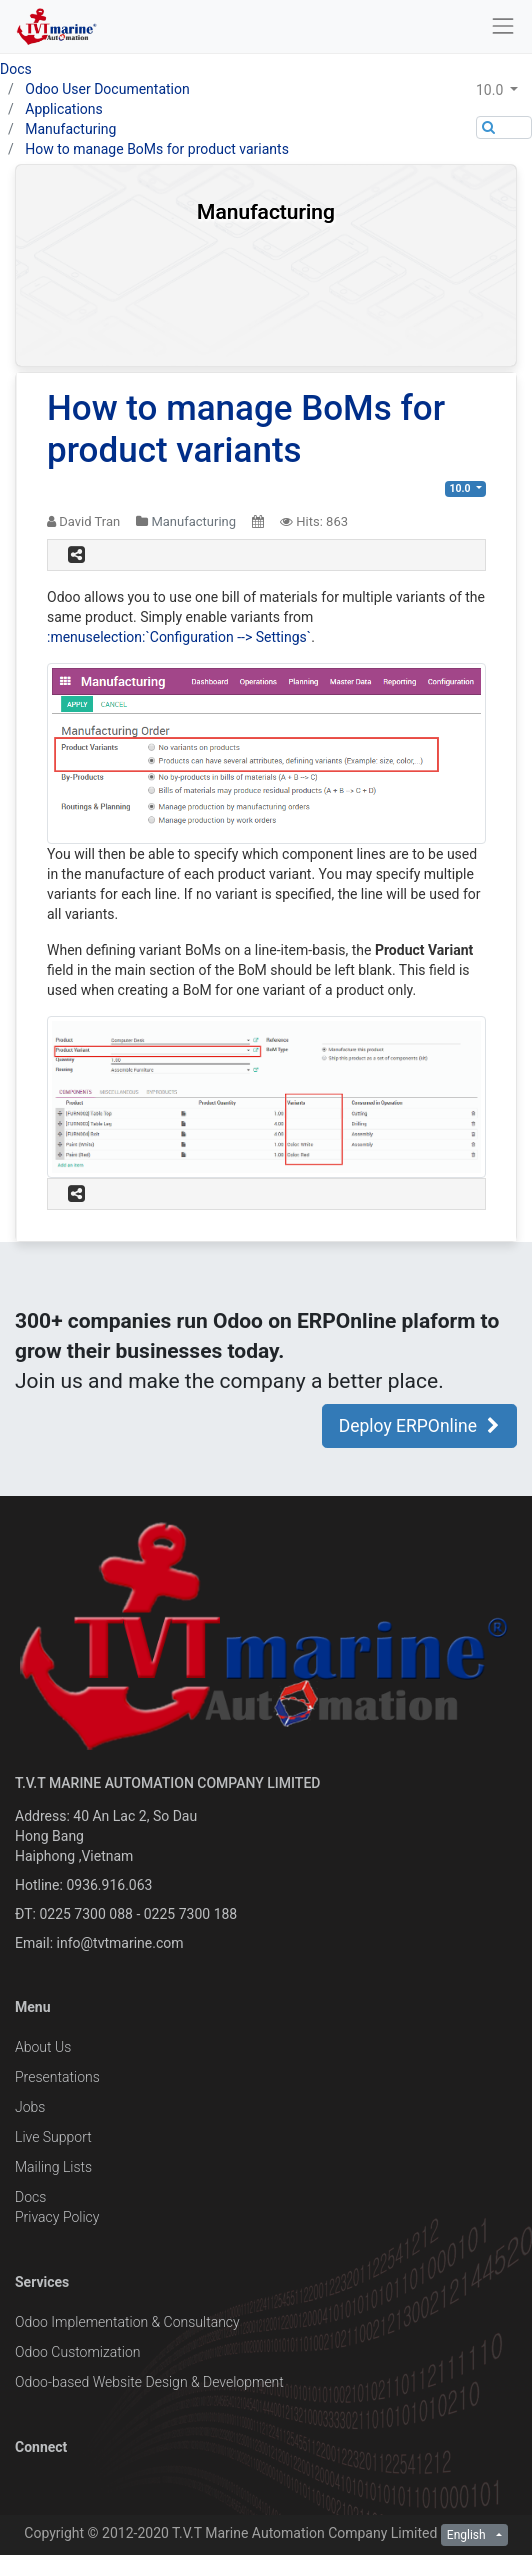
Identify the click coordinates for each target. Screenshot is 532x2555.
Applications (64, 109)
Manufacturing (70, 129)
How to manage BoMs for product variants (157, 149)
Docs (16, 69)
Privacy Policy (57, 2217)
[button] (504, 90)
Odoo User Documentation (107, 89)
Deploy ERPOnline (419, 1426)
